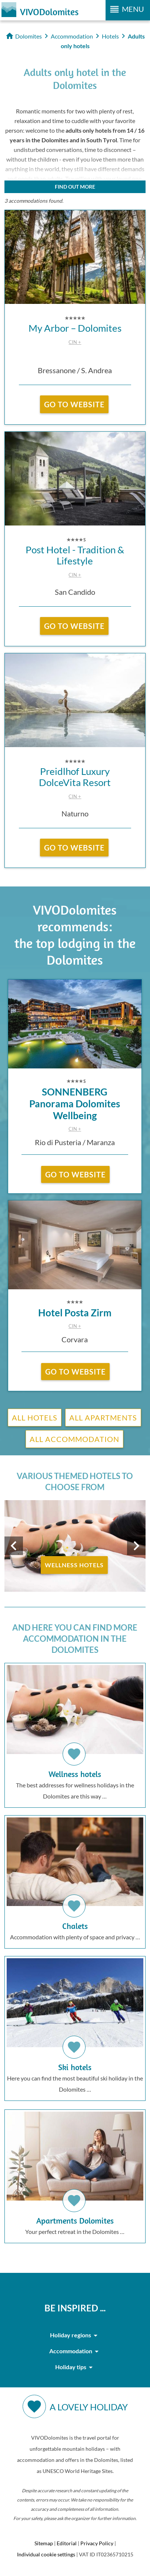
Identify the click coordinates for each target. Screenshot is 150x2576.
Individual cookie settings (46, 2554)
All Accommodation (74, 1439)
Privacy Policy (96, 2543)
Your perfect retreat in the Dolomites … (75, 2173)
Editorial (67, 2543)
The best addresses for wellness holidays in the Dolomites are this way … (75, 1732)
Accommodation (75, 2351)
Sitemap (43, 2543)
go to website (74, 404)
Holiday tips (75, 2367)
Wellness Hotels (74, 1564)
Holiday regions (75, 2335)
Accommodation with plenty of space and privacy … (75, 1879)
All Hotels (34, 1417)
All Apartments (103, 1417)
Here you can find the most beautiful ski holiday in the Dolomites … (75, 2025)
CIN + (75, 342)
